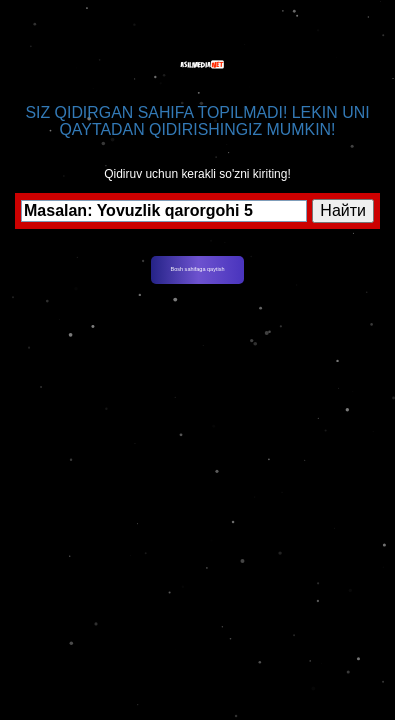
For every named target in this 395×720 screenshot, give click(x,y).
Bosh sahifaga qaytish (198, 269)
